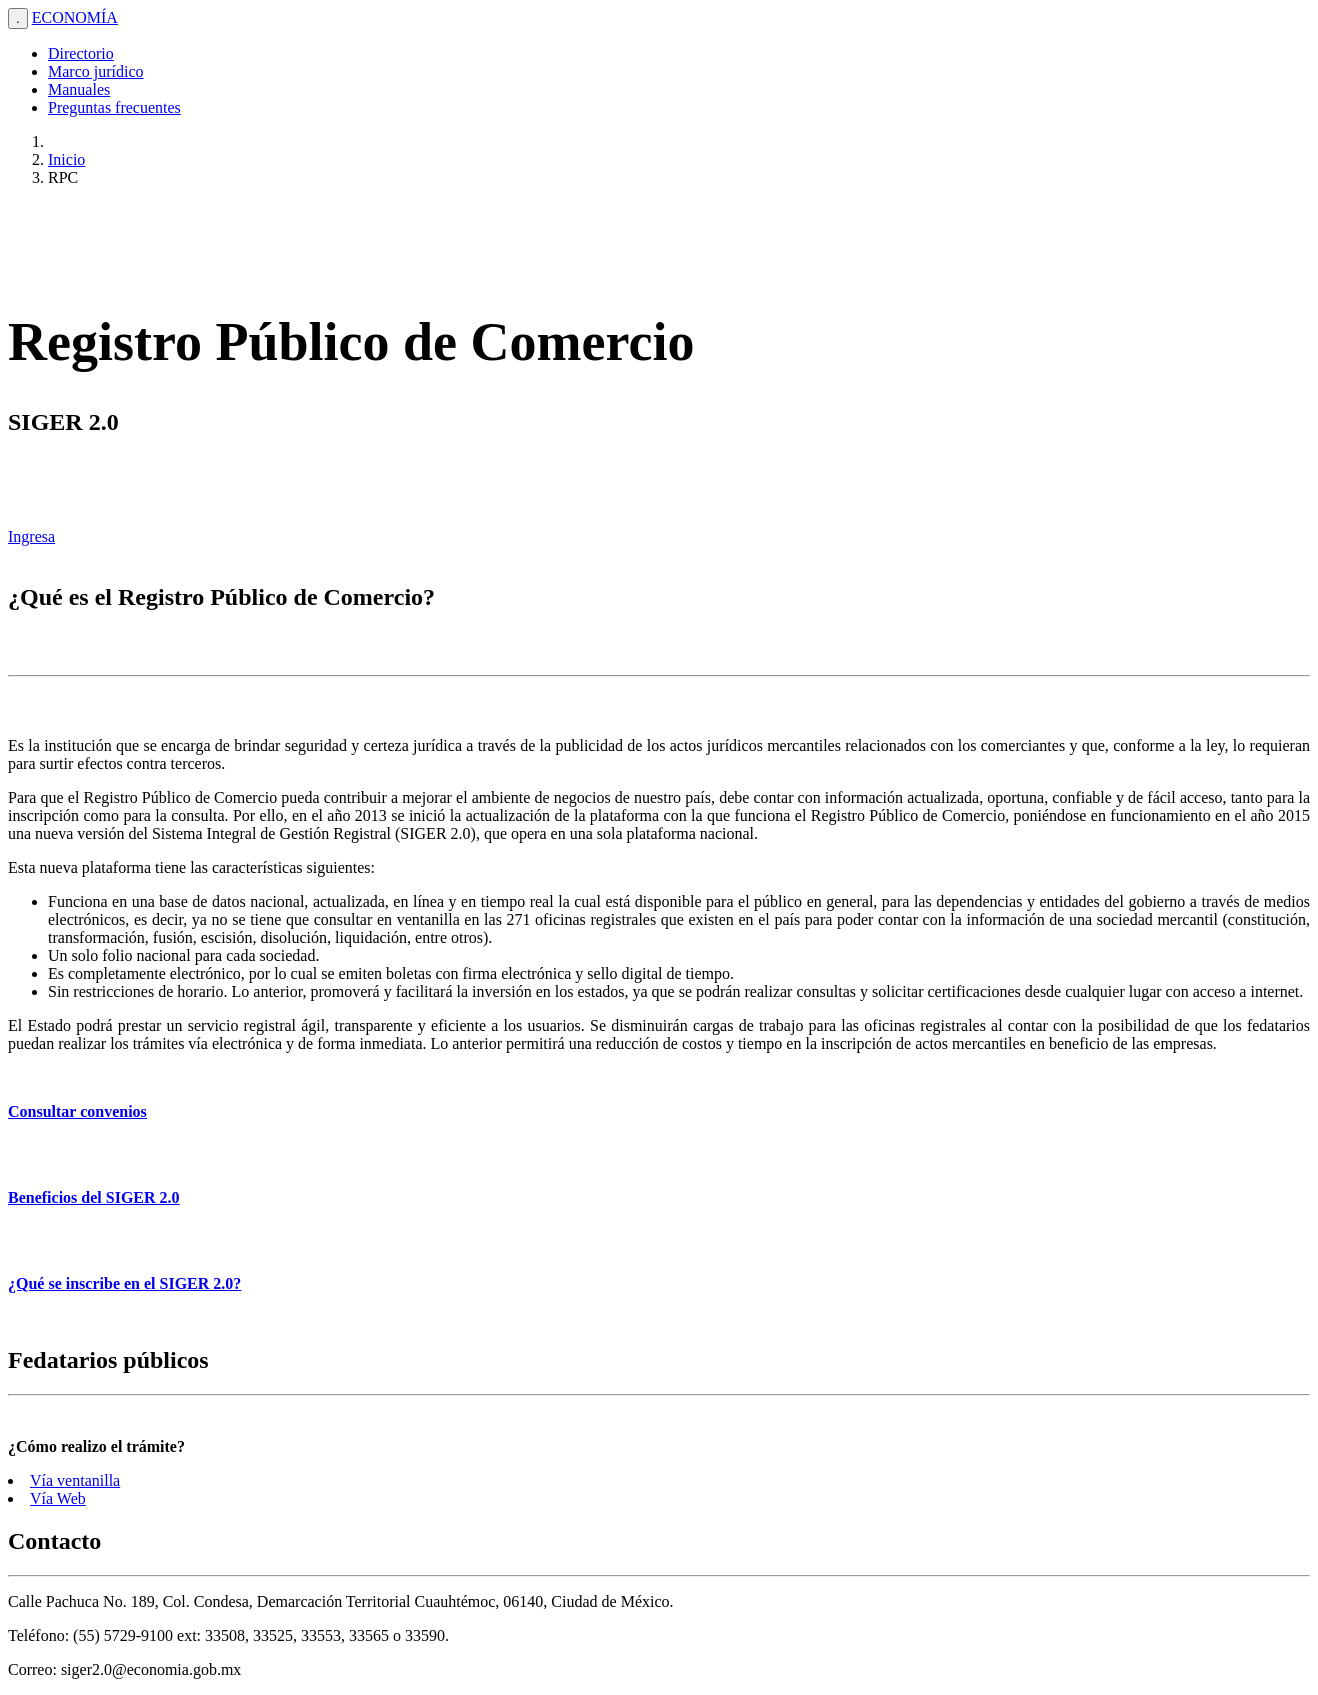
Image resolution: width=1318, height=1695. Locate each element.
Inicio (66, 159)
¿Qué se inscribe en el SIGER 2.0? (124, 1283)
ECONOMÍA (75, 17)
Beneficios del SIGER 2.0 (94, 1197)
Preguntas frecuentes (114, 107)
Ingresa (31, 536)
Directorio (81, 53)
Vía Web (58, 1498)
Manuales (79, 89)
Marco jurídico (96, 71)
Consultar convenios (77, 1111)
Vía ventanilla (75, 1480)
